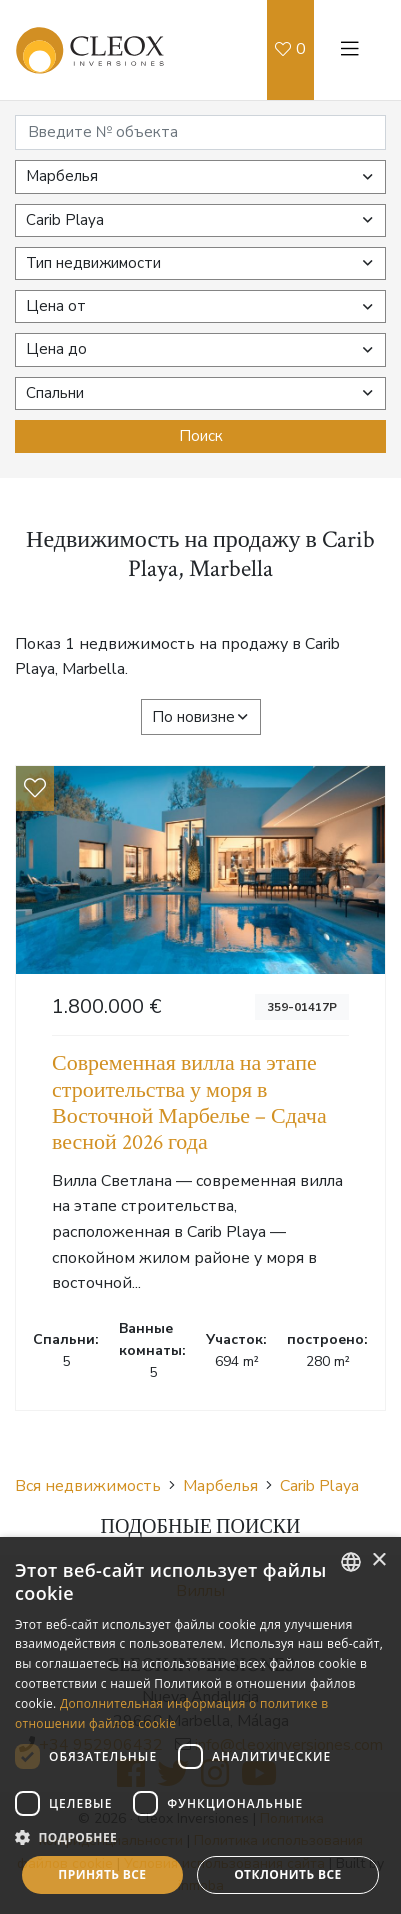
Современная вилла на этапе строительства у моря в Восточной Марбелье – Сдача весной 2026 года (189, 1103)
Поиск (201, 436)
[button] (200, 1837)
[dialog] (200, 1725)
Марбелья (220, 1486)
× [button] (378, 1560)
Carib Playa (319, 1486)
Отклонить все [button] (287, 1874)
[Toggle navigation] (350, 50)
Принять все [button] (102, 1874)
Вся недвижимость (88, 1486)
